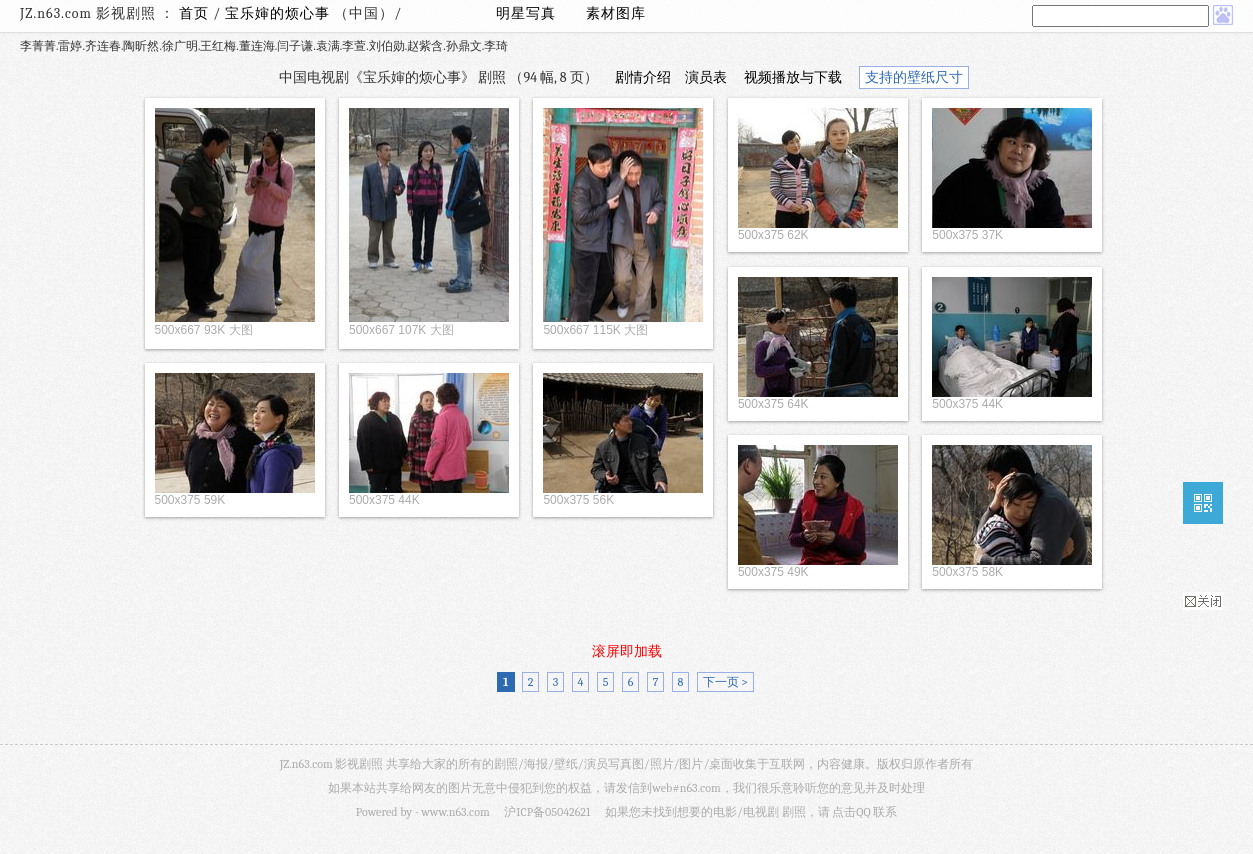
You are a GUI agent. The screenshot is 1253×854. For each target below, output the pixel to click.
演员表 (706, 77)
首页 (194, 13)
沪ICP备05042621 (547, 812)
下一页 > (725, 682)
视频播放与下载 (793, 77)
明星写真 (526, 13)
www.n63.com (455, 812)
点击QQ (851, 812)
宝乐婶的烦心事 (279, 13)
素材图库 (616, 13)
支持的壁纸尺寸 (914, 77)
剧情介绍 (643, 77)
